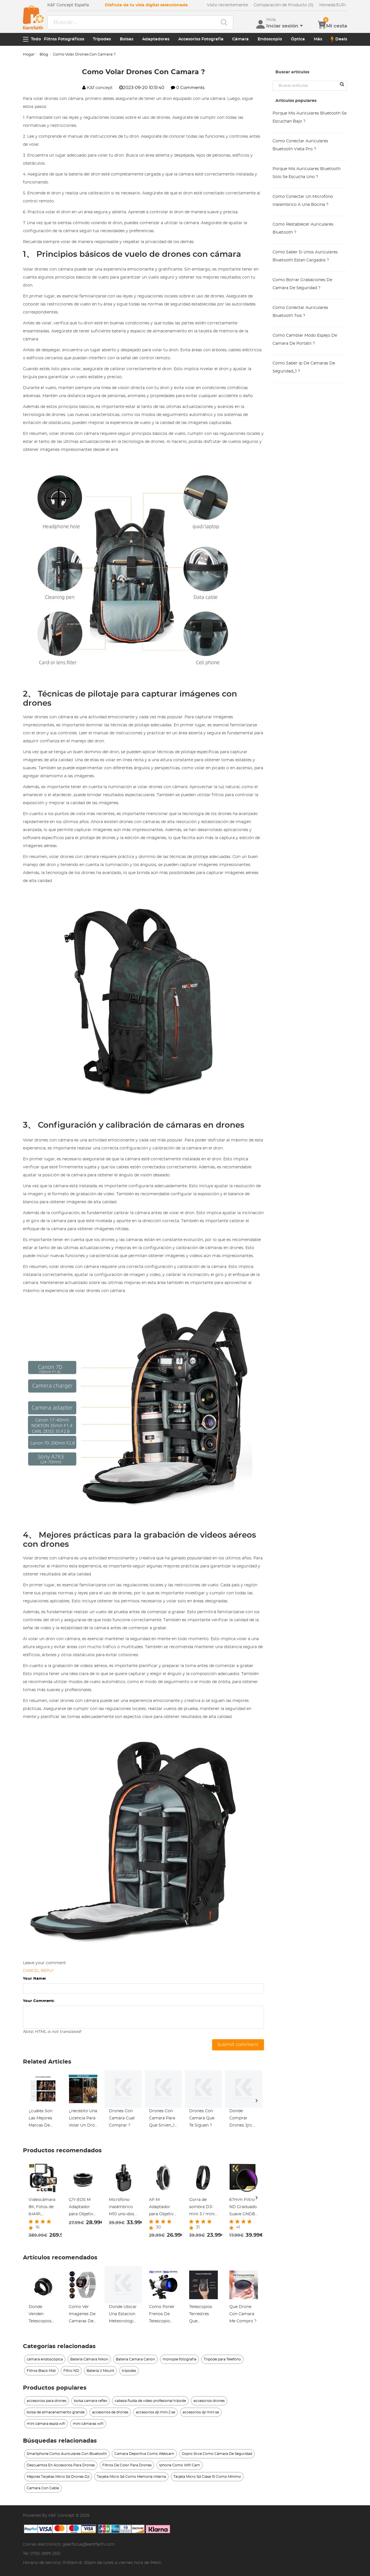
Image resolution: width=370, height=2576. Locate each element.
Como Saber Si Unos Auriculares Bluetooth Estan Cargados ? (305, 256)
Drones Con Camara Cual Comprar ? (122, 2118)
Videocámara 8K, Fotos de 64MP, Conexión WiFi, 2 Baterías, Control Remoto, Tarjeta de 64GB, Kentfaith (42, 2208)
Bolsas (126, 39)
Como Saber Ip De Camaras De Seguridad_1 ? (304, 367)
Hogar (29, 54)
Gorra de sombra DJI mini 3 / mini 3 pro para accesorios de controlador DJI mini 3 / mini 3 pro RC (203, 2208)
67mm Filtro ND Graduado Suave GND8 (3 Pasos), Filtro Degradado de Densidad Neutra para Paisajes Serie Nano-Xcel (243, 2208)
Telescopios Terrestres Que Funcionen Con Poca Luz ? (202, 2315)
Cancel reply (38, 1971)
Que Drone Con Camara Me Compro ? (243, 2314)
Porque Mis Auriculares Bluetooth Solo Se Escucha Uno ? (306, 173)
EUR (333, 5)
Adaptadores (155, 39)
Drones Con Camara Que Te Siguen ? (201, 2118)
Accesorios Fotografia (201, 39)
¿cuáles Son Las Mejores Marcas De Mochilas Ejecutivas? (40, 2119)
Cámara (240, 39)
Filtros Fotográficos (64, 39)
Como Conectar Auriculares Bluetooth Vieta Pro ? (300, 145)
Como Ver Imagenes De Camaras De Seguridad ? (82, 2315)
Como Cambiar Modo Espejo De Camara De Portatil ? (305, 340)
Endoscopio (270, 39)
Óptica (298, 39)
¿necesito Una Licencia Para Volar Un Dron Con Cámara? (83, 2119)
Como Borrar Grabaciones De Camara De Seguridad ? (302, 284)
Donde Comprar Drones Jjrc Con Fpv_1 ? (241, 2119)
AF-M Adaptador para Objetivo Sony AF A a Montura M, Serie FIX (162, 2208)
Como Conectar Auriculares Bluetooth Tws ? (300, 312)
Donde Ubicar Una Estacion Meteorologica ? (123, 2315)
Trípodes (102, 39)
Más (318, 39)
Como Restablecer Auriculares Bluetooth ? (303, 228)
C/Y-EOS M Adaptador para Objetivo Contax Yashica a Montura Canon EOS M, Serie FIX (83, 2208)
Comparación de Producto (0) (284, 5)
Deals (339, 39)
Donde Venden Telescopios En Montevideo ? (42, 2315)
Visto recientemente (227, 5)
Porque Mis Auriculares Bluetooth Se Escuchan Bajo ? (309, 117)
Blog (44, 54)
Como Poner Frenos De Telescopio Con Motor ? (162, 2315)
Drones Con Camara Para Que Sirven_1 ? (162, 2119)
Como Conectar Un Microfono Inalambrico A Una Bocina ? (303, 201)
